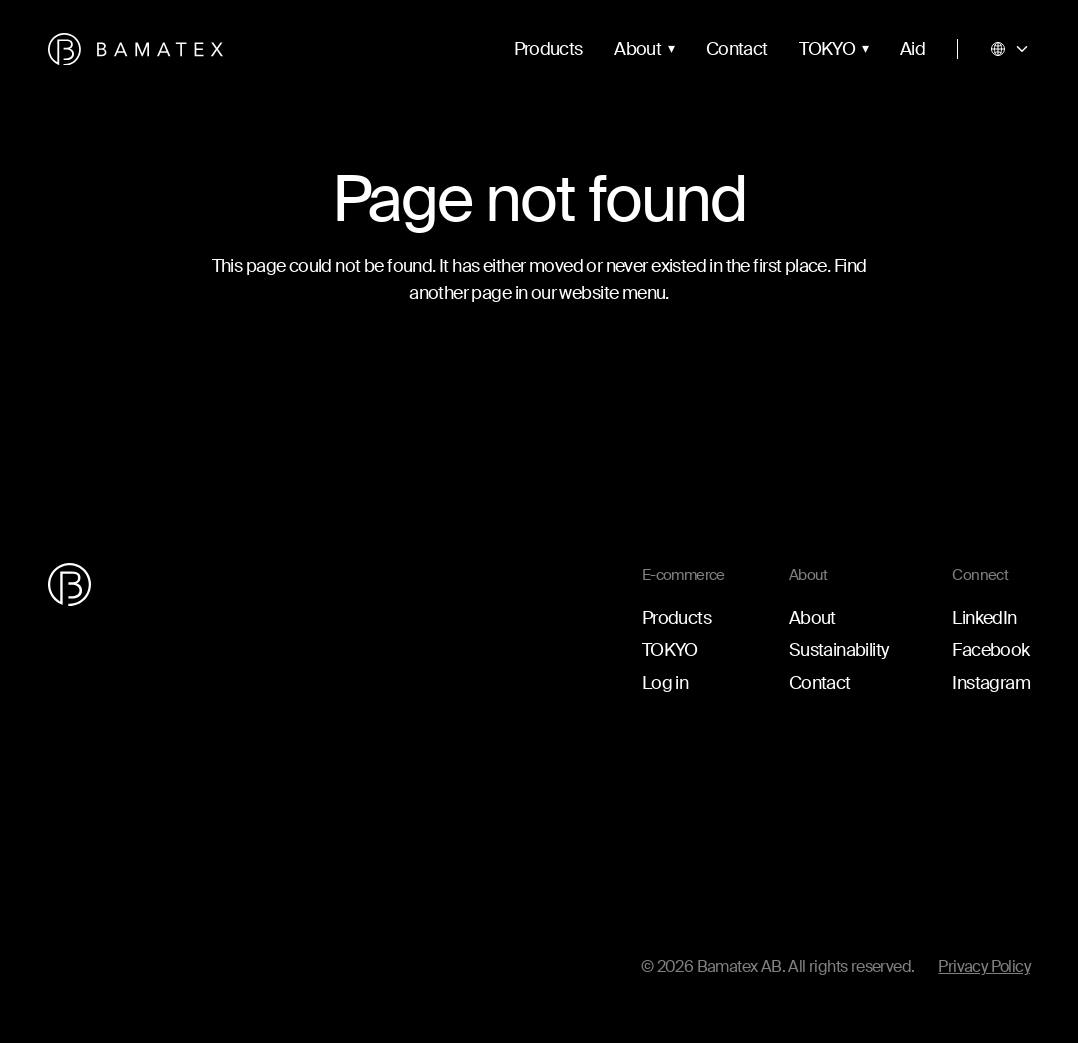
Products (548, 49)
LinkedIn (984, 618)
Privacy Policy (984, 966)
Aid (912, 49)
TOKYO (827, 49)
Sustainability (839, 650)
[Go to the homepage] (135, 49)
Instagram (991, 683)
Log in (665, 683)
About (637, 49)
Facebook (990, 650)
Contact (736, 49)
